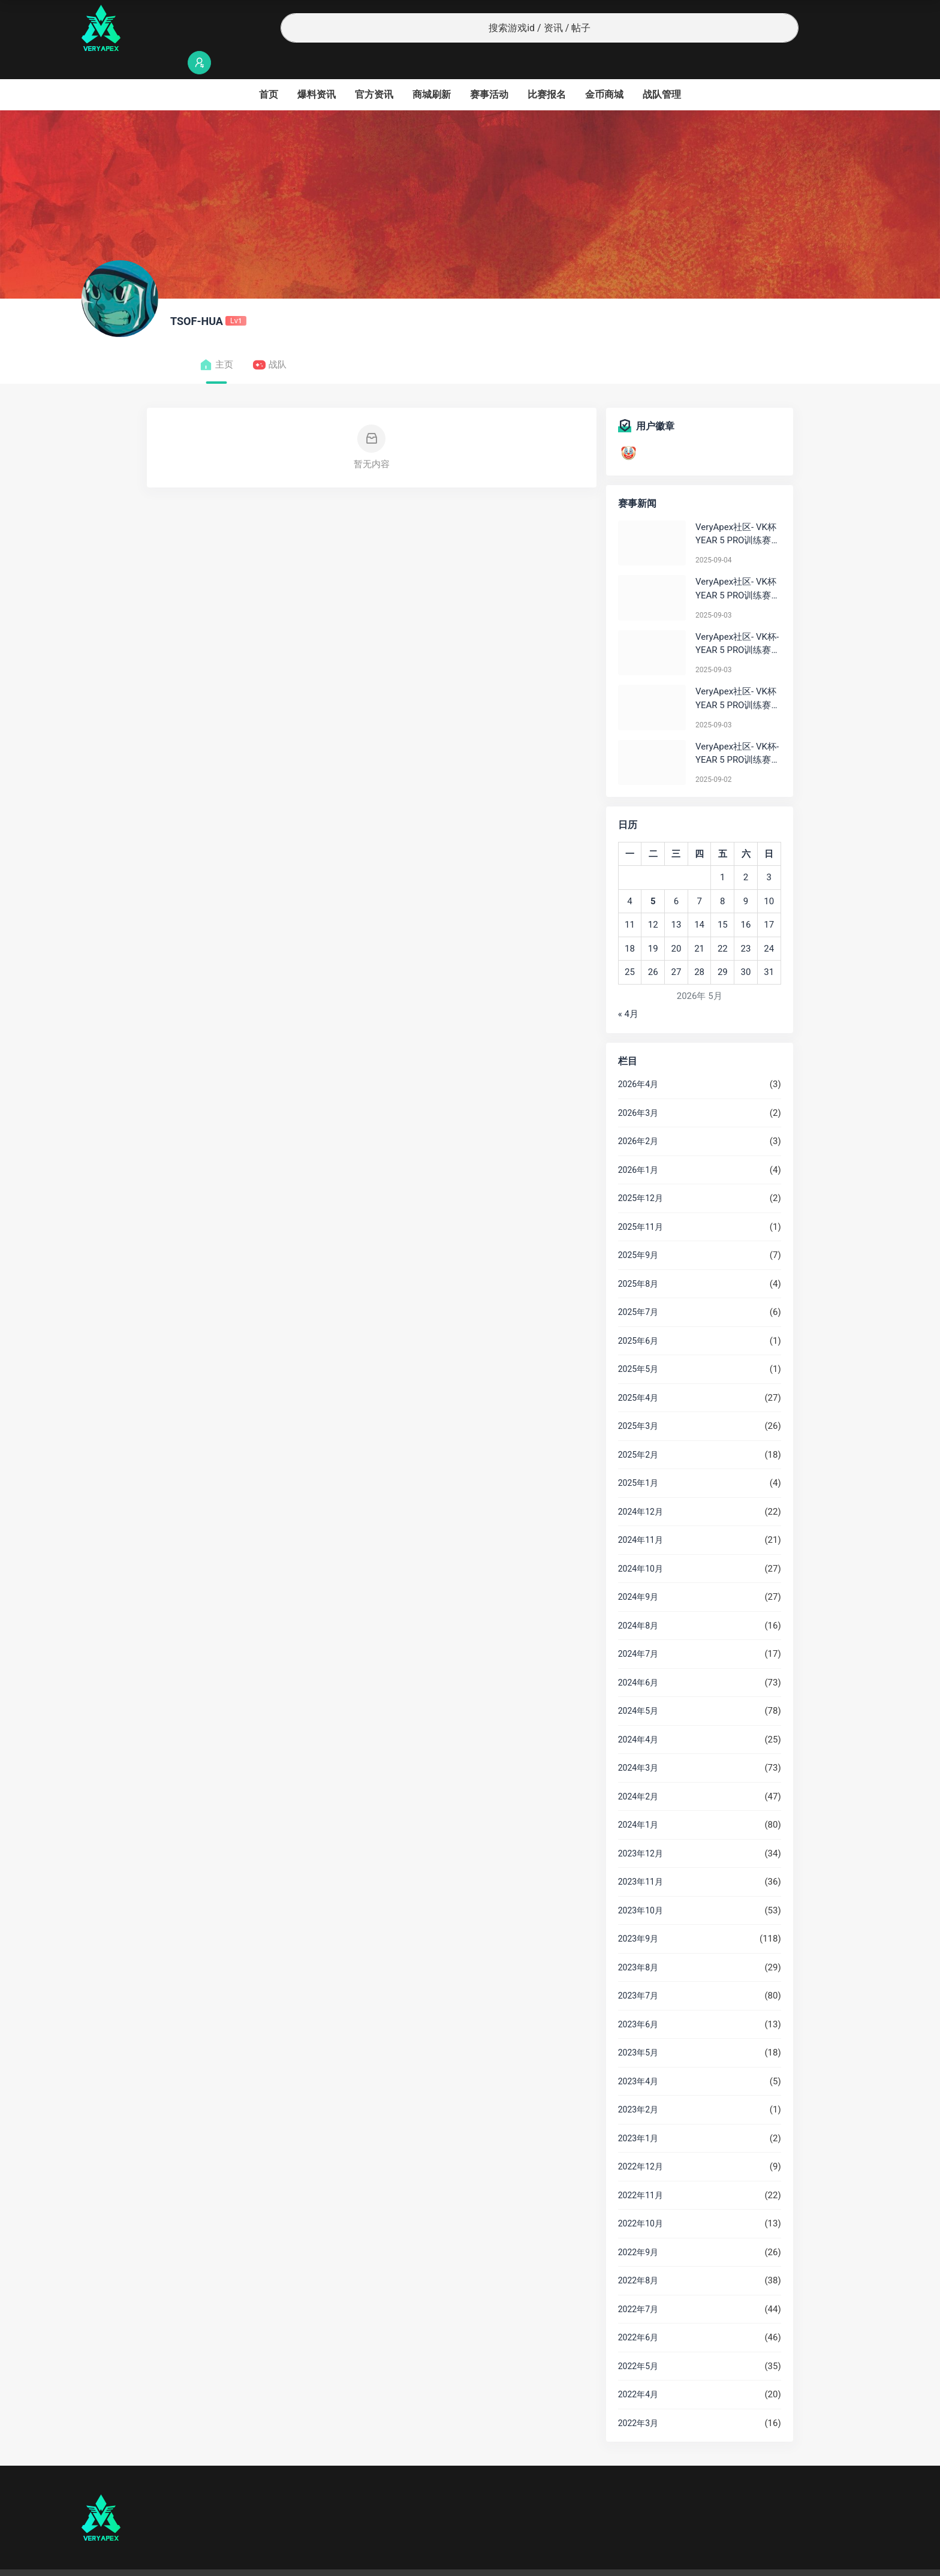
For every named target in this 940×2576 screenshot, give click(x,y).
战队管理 (662, 71)
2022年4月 (638, 2371)
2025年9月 (638, 1231)
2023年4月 (638, 2058)
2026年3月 (638, 1089)
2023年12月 (640, 1830)
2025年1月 (638, 1459)
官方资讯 (374, 71)
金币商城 (604, 71)
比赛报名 (547, 71)
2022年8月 (638, 2257)
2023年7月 (638, 1972)
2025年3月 (638, 1402)
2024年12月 (640, 1488)
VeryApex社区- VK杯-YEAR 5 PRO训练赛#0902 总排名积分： (737, 731)
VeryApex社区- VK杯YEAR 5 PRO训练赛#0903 (735, 566)
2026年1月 (638, 1146)
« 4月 (628, 990)
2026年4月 (638, 1061)
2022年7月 (638, 2286)
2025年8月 (638, 1260)
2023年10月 (640, 1887)
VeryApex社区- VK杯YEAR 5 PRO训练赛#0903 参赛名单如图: (737, 675)
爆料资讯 (316, 71)
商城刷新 (431, 71)
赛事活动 (489, 71)
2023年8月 (638, 1944)
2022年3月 (638, 2400)
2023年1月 (638, 2115)
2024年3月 (638, 1744)
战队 (269, 341)
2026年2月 (638, 1118)
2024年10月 (640, 1545)
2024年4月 (638, 1716)
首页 (268, 71)
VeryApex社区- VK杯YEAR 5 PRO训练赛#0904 (735, 511)
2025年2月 (638, 1431)
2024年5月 (638, 1687)
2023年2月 (638, 2086)
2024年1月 (638, 1801)
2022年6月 (638, 2314)
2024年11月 (640, 1516)
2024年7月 (638, 1630)
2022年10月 (640, 2200)
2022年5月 (638, 2343)
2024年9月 (638, 1573)
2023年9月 (638, 1915)
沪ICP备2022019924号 (235, 2561)
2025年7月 (638, 1288)
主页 (216, 341)
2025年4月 (638, 1374)
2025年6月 (638, 1317)
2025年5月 (638, 1345)
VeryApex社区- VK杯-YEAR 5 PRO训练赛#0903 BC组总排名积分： (737, 621)
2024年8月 (638, 1602)
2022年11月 (640, 2172)
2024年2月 (638, 1773)
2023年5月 (638, 2029)
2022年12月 (640, 2143)
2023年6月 (638, 2001)
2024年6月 (638, 1659)
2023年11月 (640, 1858)
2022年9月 (638, 2229)
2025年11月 (640, 1203)
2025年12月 (640, 1174)
